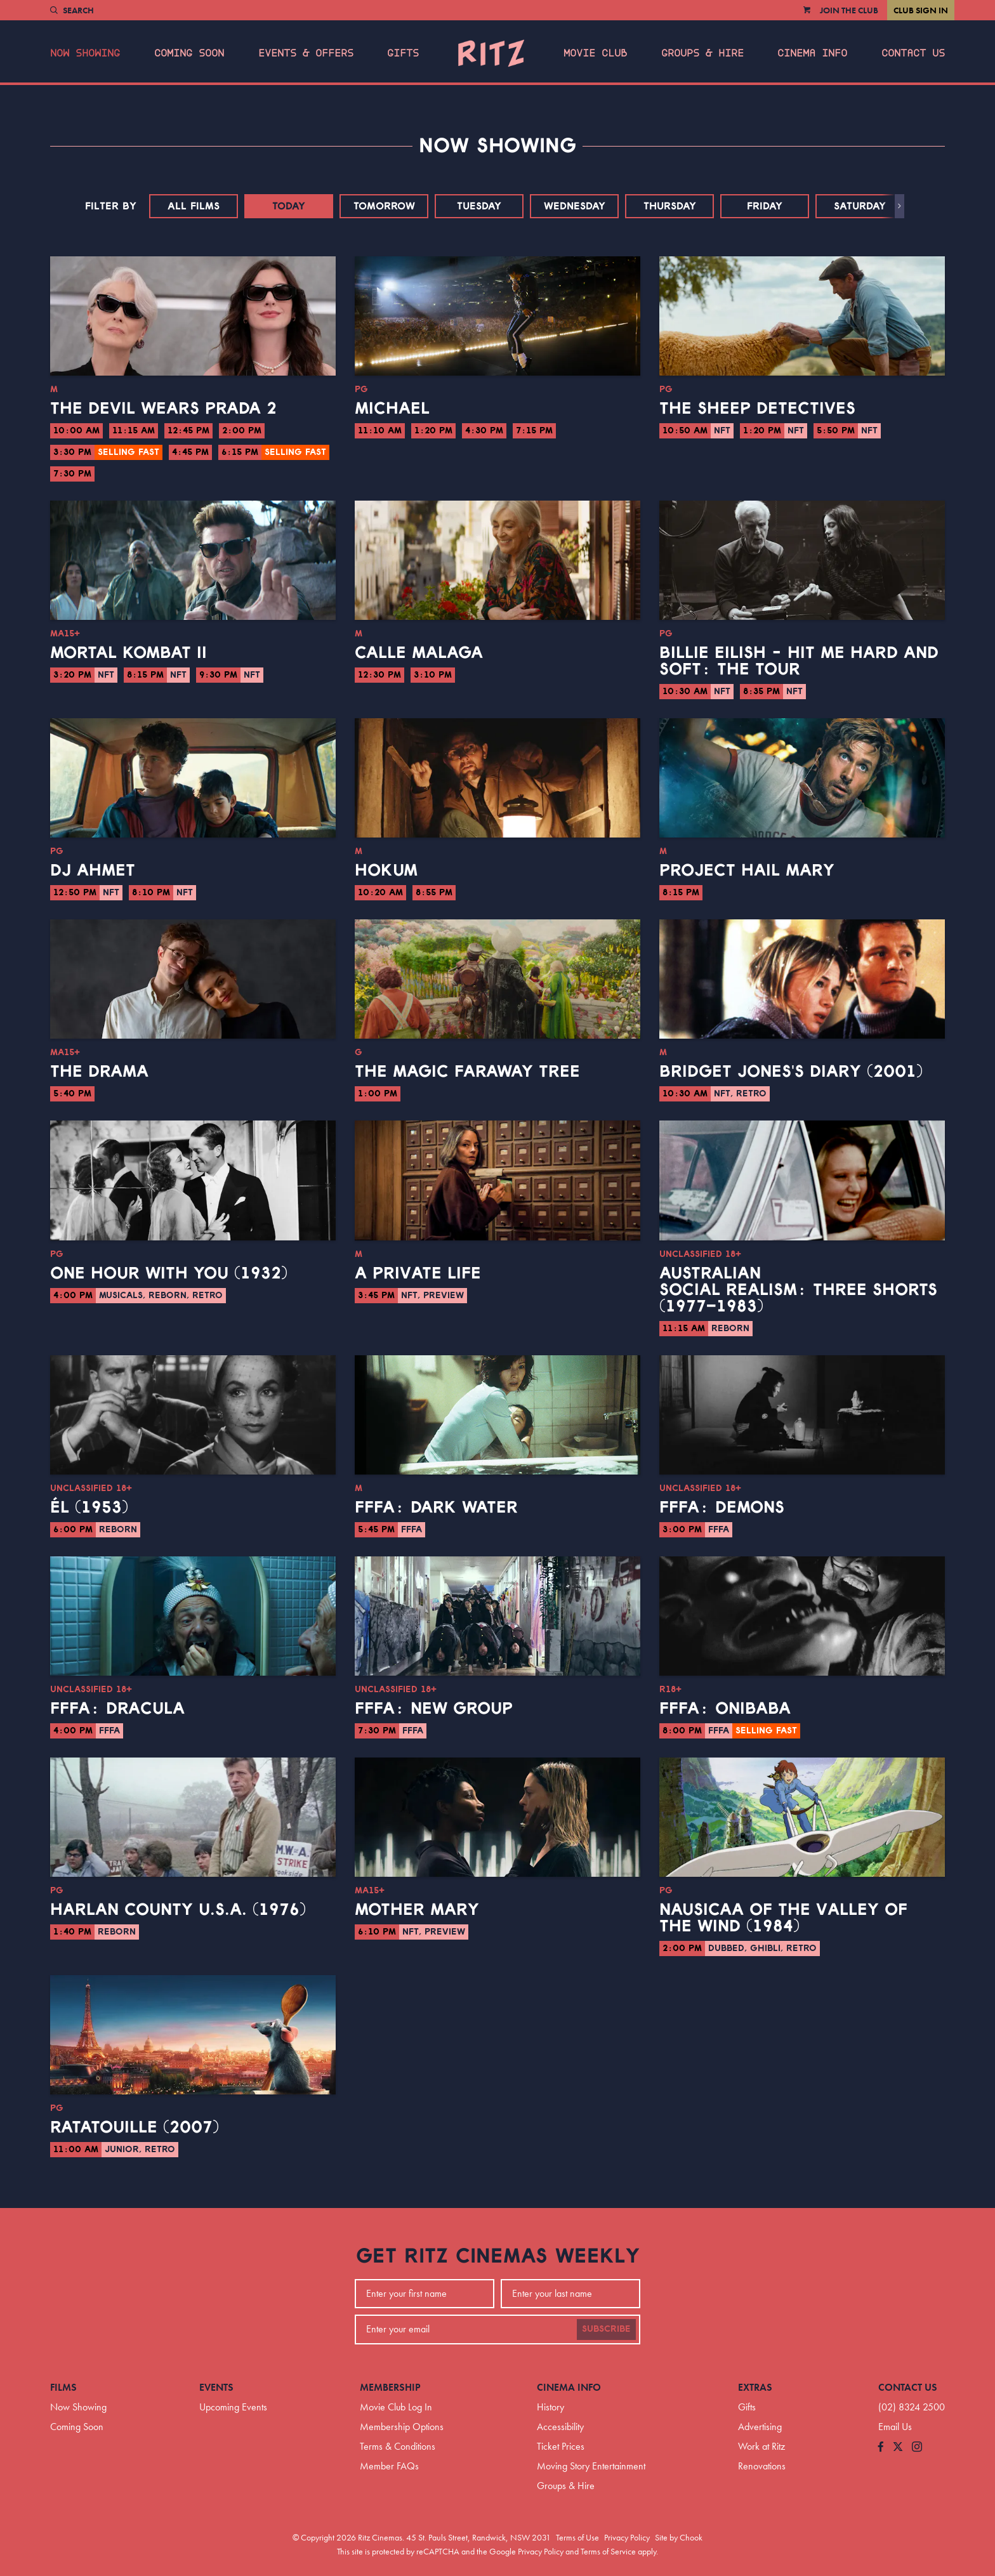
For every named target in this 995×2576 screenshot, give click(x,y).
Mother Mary (417, 1910)
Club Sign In (920, 10)
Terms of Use (577, 2537)
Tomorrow (384, 206)
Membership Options (402, 2426)
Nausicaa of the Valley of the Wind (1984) (783, 1918)
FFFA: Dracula (117, 1708)
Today (288, 206)
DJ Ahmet (92, 870)
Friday (764, 206)
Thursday (669, 206)
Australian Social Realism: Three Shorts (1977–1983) (798, 1290)
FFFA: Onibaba (725, 1708)
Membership (390, 2387)
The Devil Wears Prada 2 (163, 408)
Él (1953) (89, 1507)
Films (63, 2387)
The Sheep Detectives (757, 408)
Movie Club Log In (396, 2407)
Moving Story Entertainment (591, 2466)
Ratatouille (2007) (134, 2127)
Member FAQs (389, 2466)
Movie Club (595, 53)
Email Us (895, 2426)
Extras (755, 2387)
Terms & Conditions (397, 2446)
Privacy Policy (627, 2537)
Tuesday (479, 206)
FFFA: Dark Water (436, 1507)
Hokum (386, 870)
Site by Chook (678, 2537)
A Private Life (418, 1273)
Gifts (403, 53)
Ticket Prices (560, 2446)
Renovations (762, 2466)
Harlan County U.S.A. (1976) (178, 1910)
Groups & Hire (702, 53)
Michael (392, 408)
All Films (194, 206)
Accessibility (560, 2426)
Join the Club (849, 10)
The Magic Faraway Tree (467, 1071)
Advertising (760, 2426)
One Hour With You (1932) (168, 1273)
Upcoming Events (233, 2407)
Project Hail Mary (746, 870)
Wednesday (574, 206)
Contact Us (913, 53)
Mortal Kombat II (128, 653)
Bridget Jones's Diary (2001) (791, 1071)
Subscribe (606, 2329)
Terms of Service (608, 2551)
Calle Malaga (419, 653)
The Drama (99, 1071)
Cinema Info (812, 53)
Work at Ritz (761, 2446)
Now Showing (85, 53)
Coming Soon (189, 53)
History (550, 2407)
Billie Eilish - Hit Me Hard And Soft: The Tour (799, 661)
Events (216, 2387)
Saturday (860, 206)
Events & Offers (305, 53)
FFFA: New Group (434, 1708)
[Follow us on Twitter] (898, 2447)
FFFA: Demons (721, 1507)
